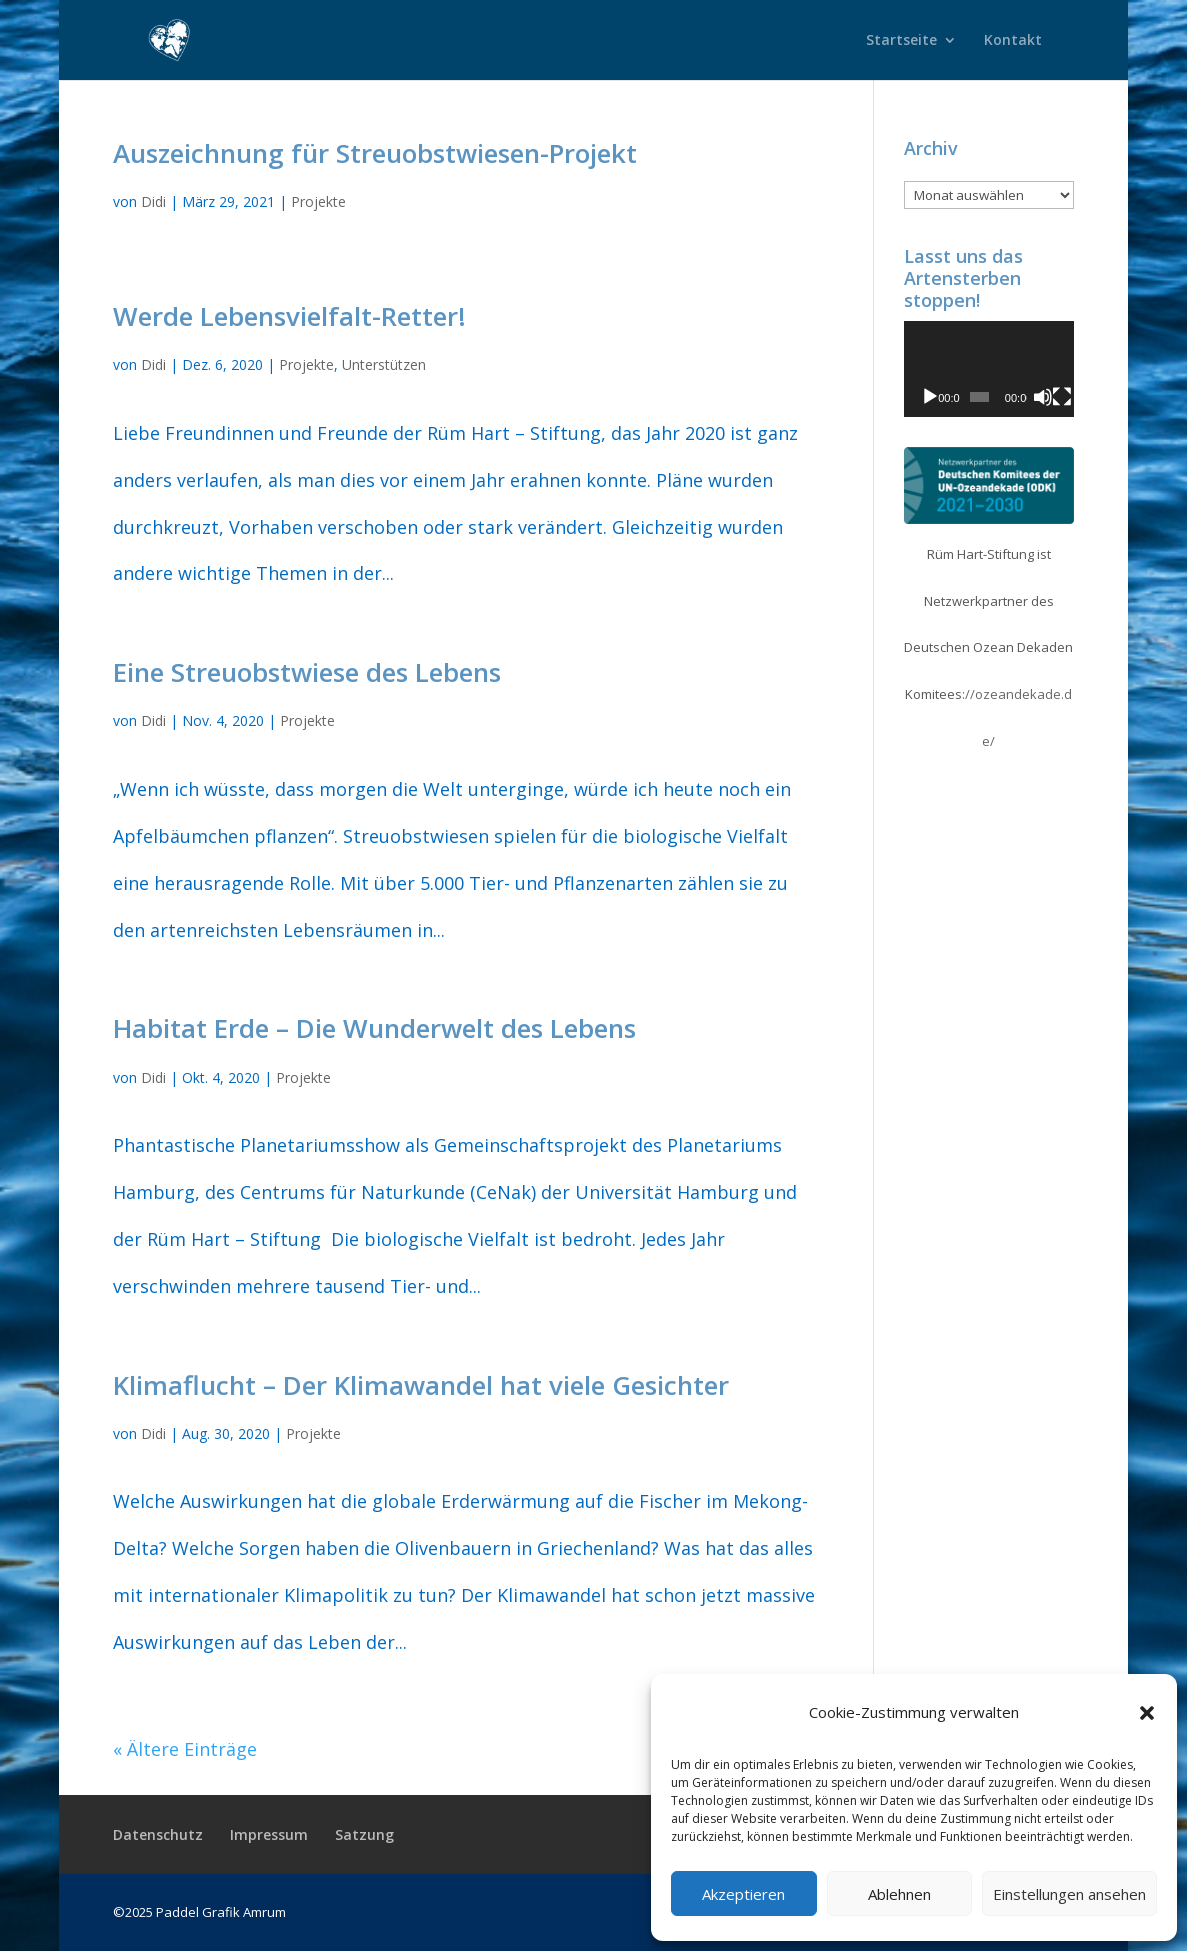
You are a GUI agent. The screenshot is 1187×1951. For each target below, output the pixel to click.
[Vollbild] (1062, 397)
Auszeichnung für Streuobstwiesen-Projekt (375, 153)
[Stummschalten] (1043, 397)
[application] (989, 369)
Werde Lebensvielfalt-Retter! (289, 316)
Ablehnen (899, 1894)
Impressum (269, 1834)
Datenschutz (158, 1834)
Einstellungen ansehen (1069, 1894)
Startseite (901, 41)
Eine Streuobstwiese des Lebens (307, 672)
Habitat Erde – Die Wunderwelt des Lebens (374, 1028)
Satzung (364, 1834)
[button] (1147, 1713)
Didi (153, 201)
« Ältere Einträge (185, 1749)
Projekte (318, 201)
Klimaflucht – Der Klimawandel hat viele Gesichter (421, 1385)
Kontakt (1013, 41)
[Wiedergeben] (930, 397)
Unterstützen (384, 364)
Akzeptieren (743, 1894)
